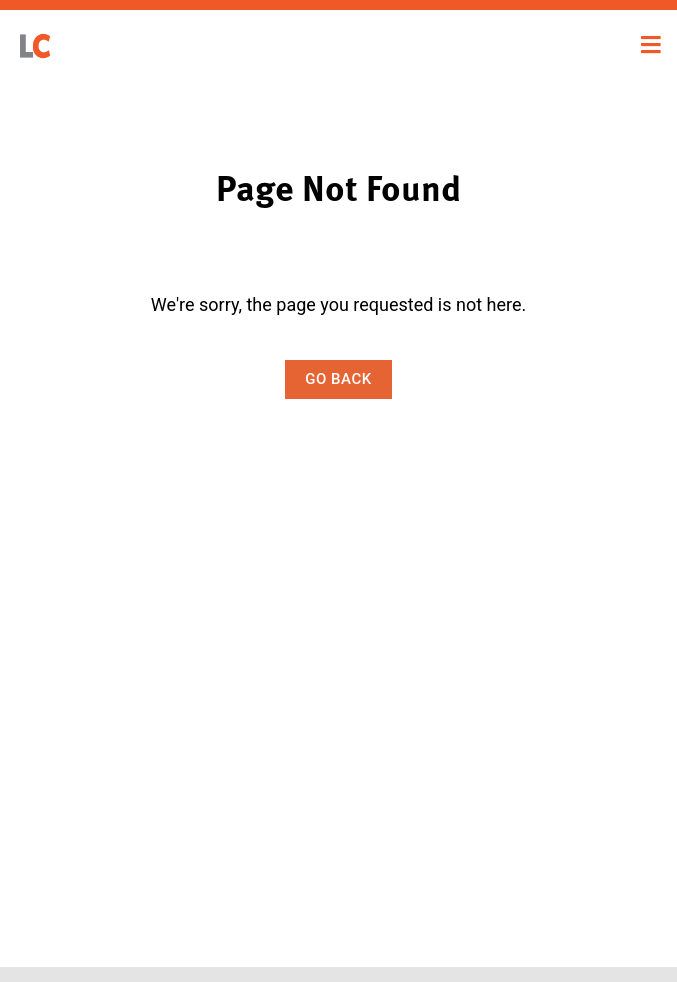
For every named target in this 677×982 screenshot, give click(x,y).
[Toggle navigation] (651, 45)
